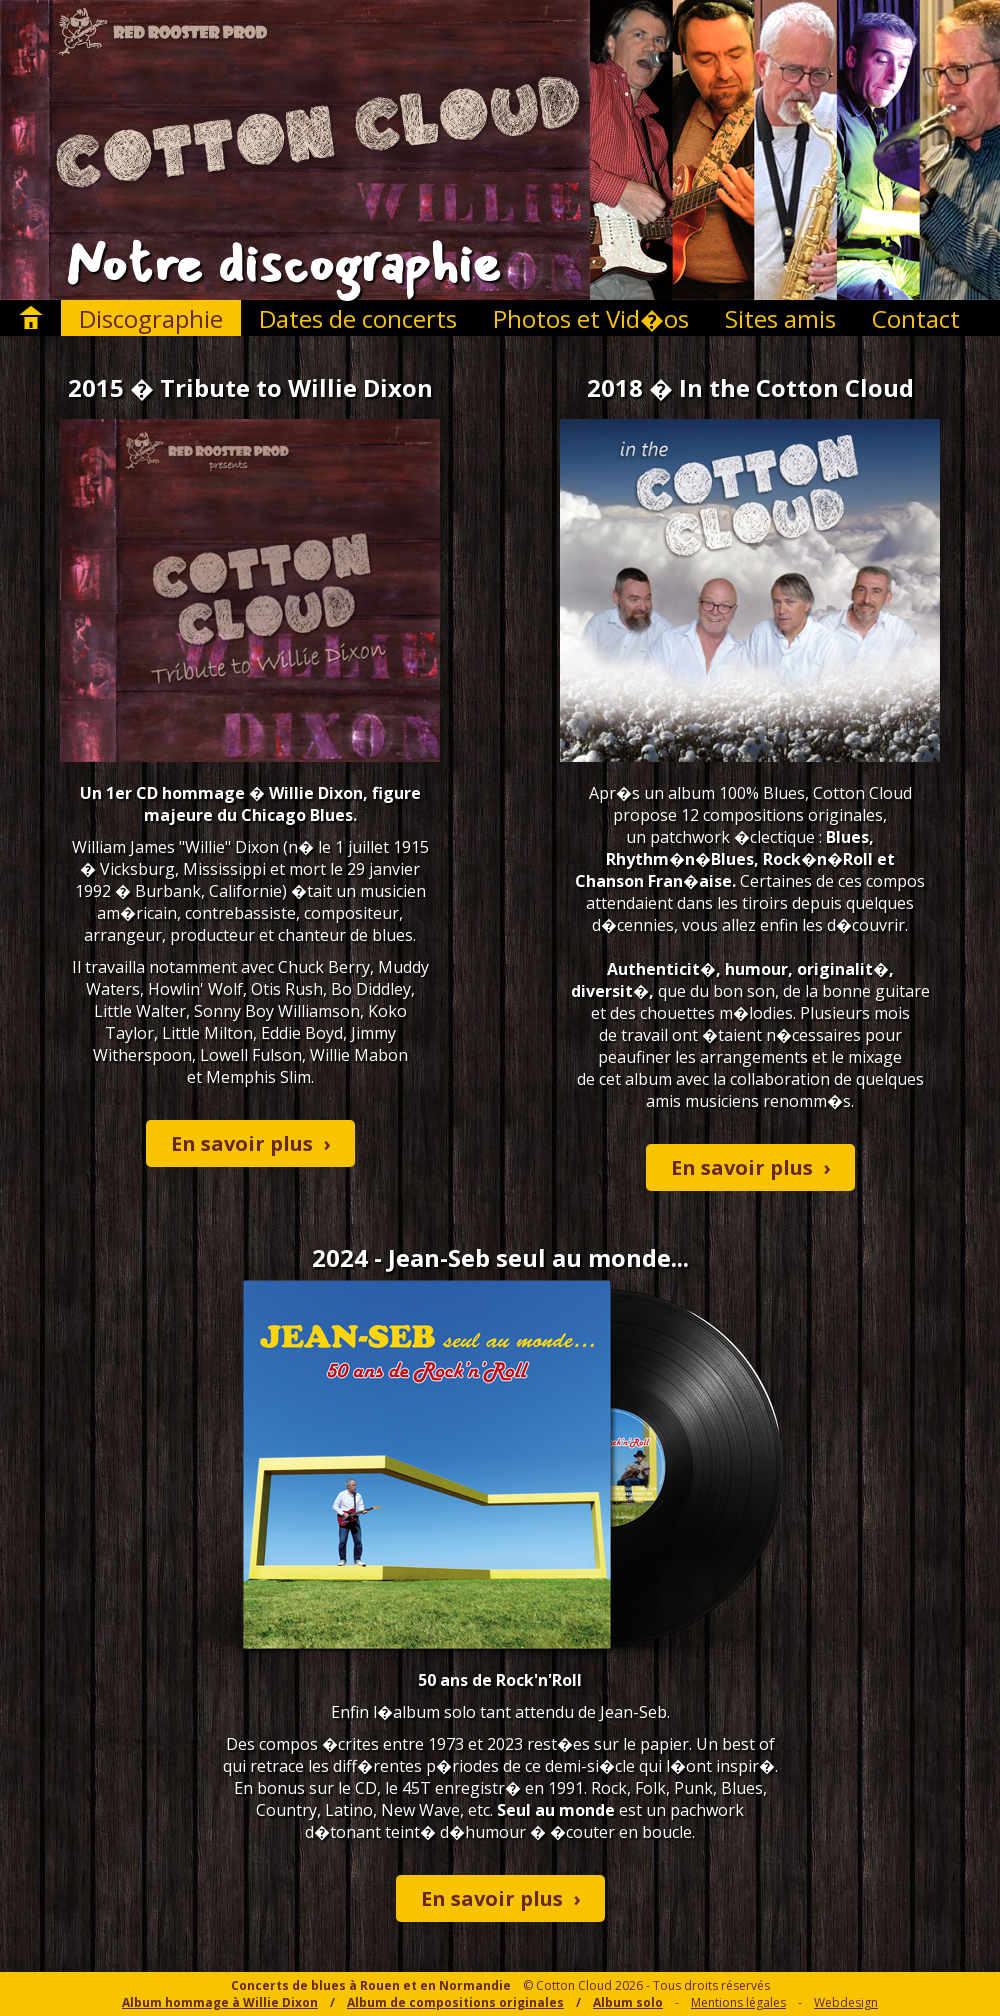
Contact (916, 318)
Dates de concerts (358, 318)
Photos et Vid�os (591, 318)
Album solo (628, 2002)
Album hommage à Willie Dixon (220, 2002)
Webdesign (846, 2002)
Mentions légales (738, 2002)
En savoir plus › (250, 1143)
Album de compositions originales (455, 2002)
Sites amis (780, 318)
